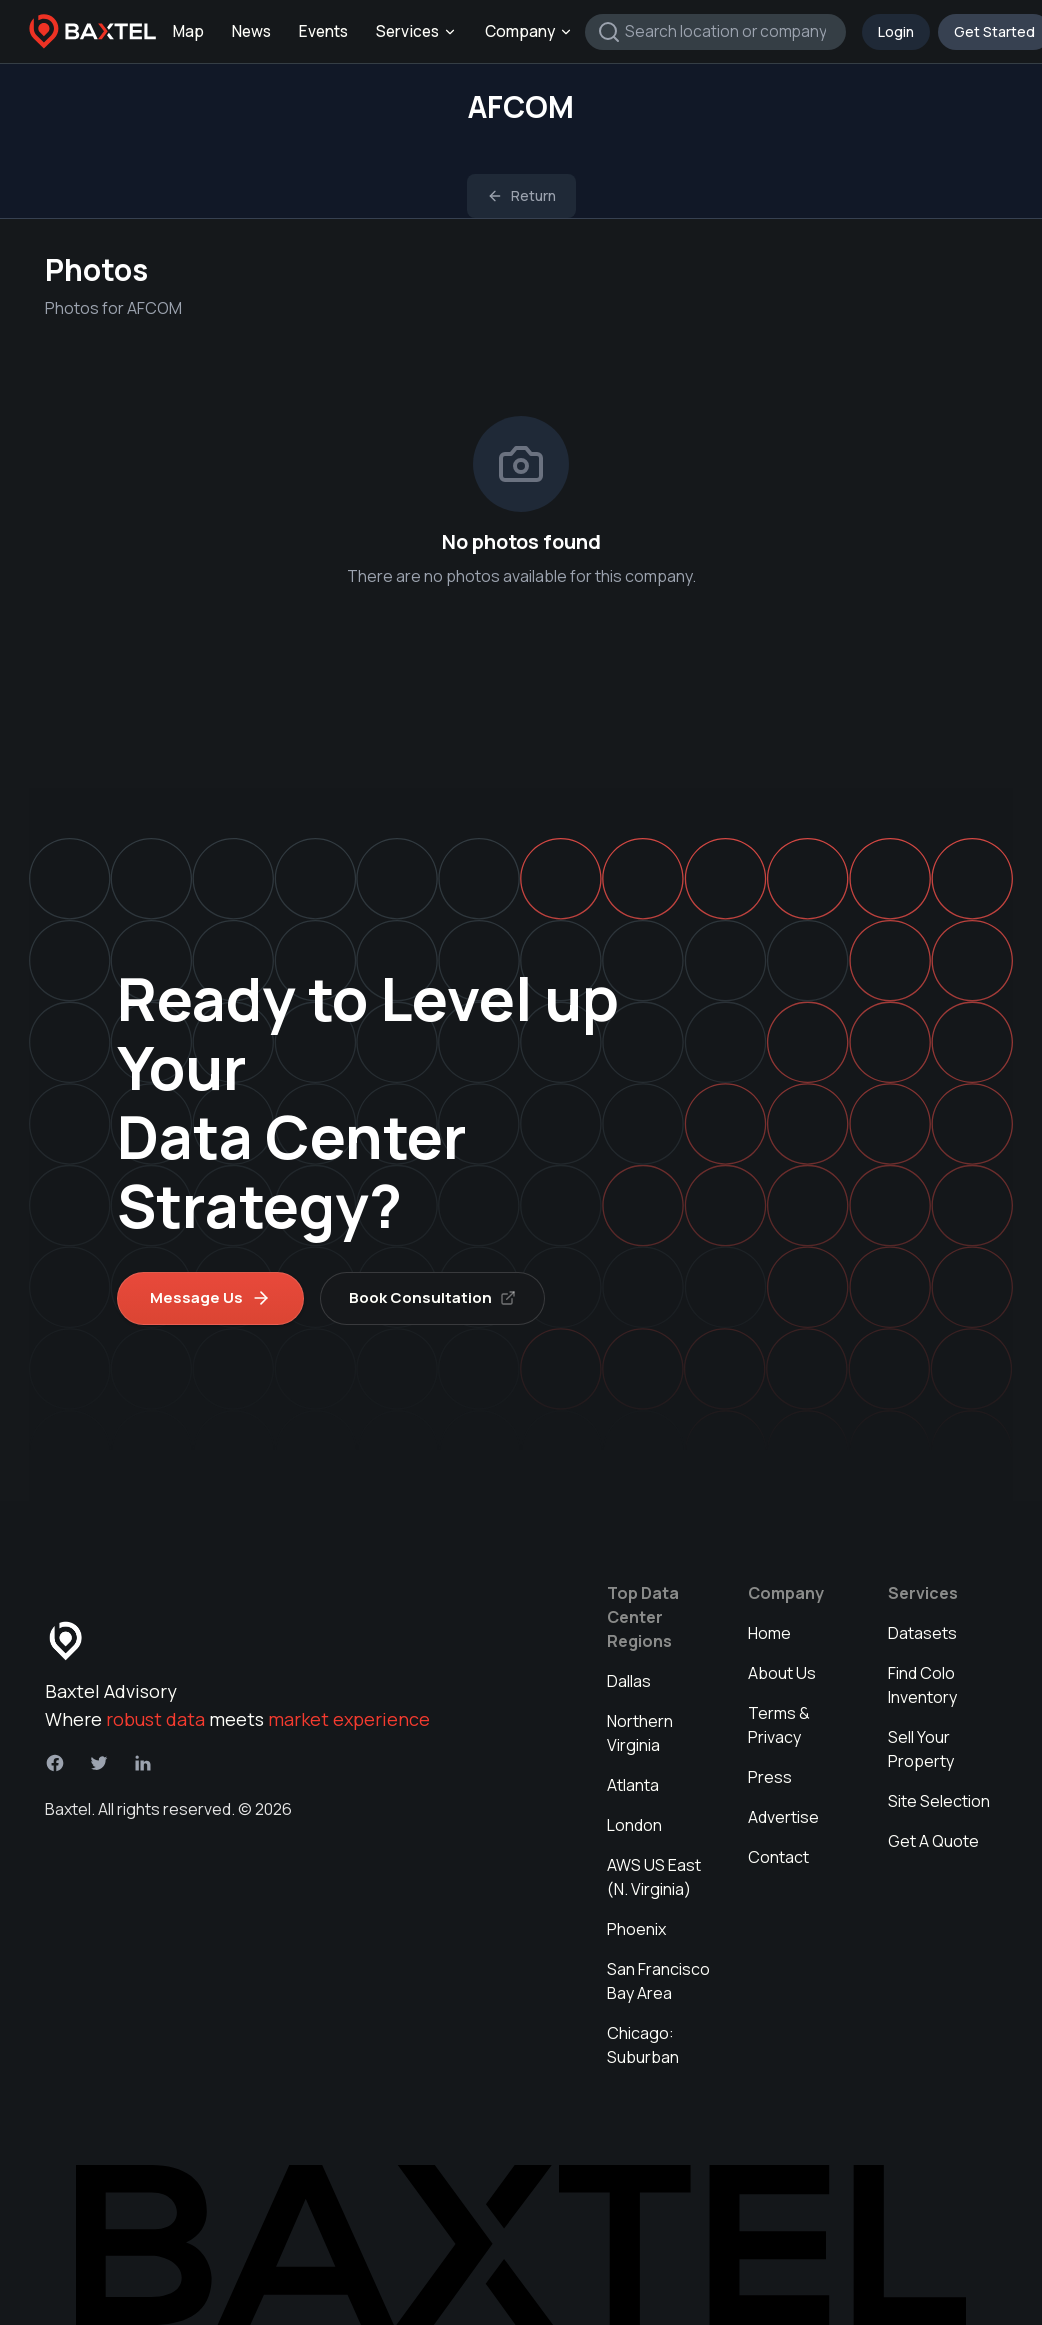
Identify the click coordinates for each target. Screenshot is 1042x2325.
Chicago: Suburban (643, 2045)
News (251, 31)
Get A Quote (933, 1841)
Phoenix (636, 1929)
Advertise (783, 1817)
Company (529, 31)
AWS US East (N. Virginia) (654, 1877)
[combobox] (715, 32)
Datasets (922, 1633)
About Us (782, 1673)
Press (770, 1777)
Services (416, 31)
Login (896, 31)
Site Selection (939, 1801)
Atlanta (633, 1785)
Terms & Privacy (779, 1725)
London (634, 1825)
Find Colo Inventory (922, 1685)
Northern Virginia (640, 1733)
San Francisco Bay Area (658, 1981)
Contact (778, 1857)
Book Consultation (432, 1297)
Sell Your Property (921, 1749)
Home (769, 1633)
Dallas (629, 1681)
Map (188, 31)
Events (323, 31)
